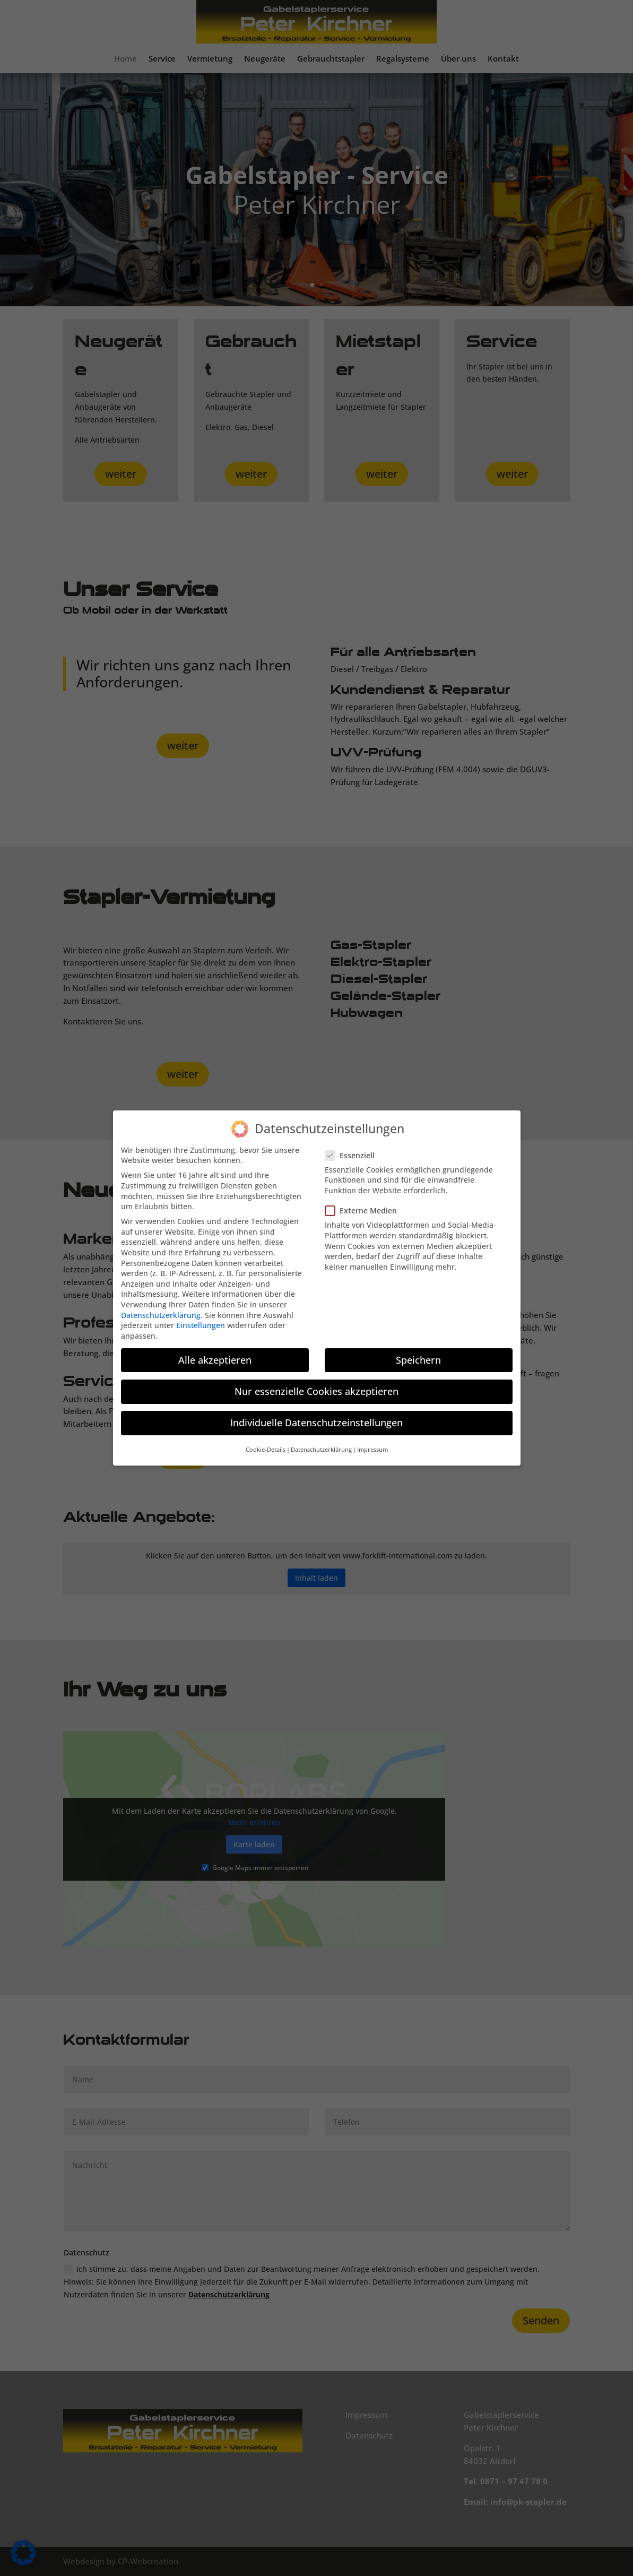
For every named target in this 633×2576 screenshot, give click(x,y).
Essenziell (354, 1148)
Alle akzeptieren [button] (215, 1352)
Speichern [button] (418, 1352)
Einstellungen (200, 1318)
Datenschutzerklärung (161, 1308)
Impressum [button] (372, 1442)
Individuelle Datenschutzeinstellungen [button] (316, 1415)
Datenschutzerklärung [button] (321, 1442)
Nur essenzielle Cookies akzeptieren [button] (316, 1383)
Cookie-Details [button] (265, 1442)
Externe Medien (365, 1204)
